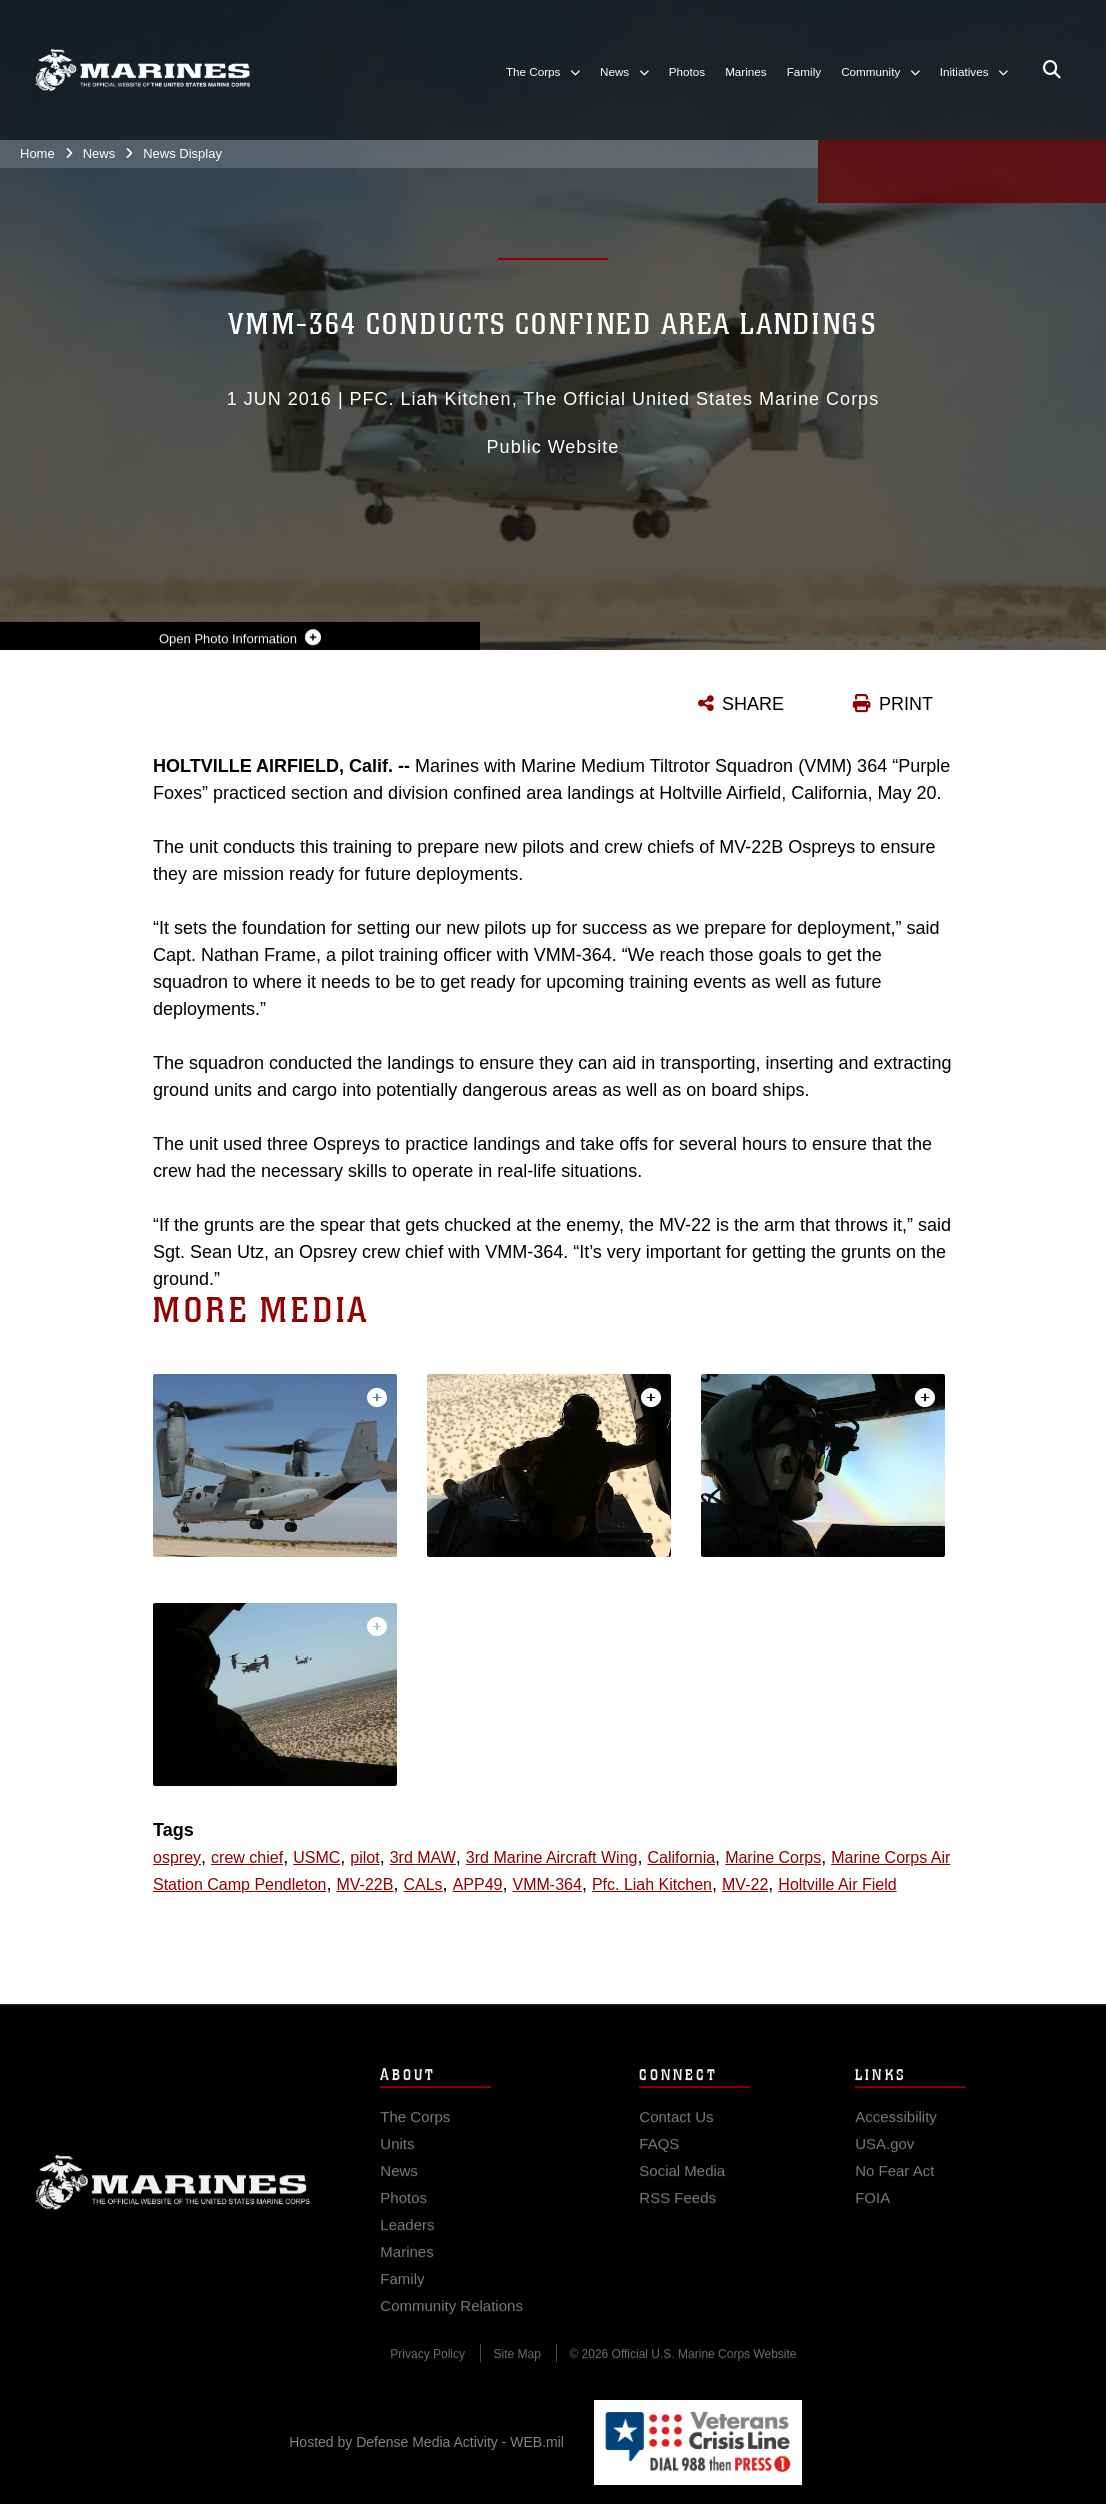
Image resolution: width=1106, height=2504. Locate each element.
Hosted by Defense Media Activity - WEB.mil (426, 2442)
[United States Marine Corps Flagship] (142, 70)
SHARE (753, 704)
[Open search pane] (1052, 70)
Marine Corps (173, 2197)
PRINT (906, 704)
